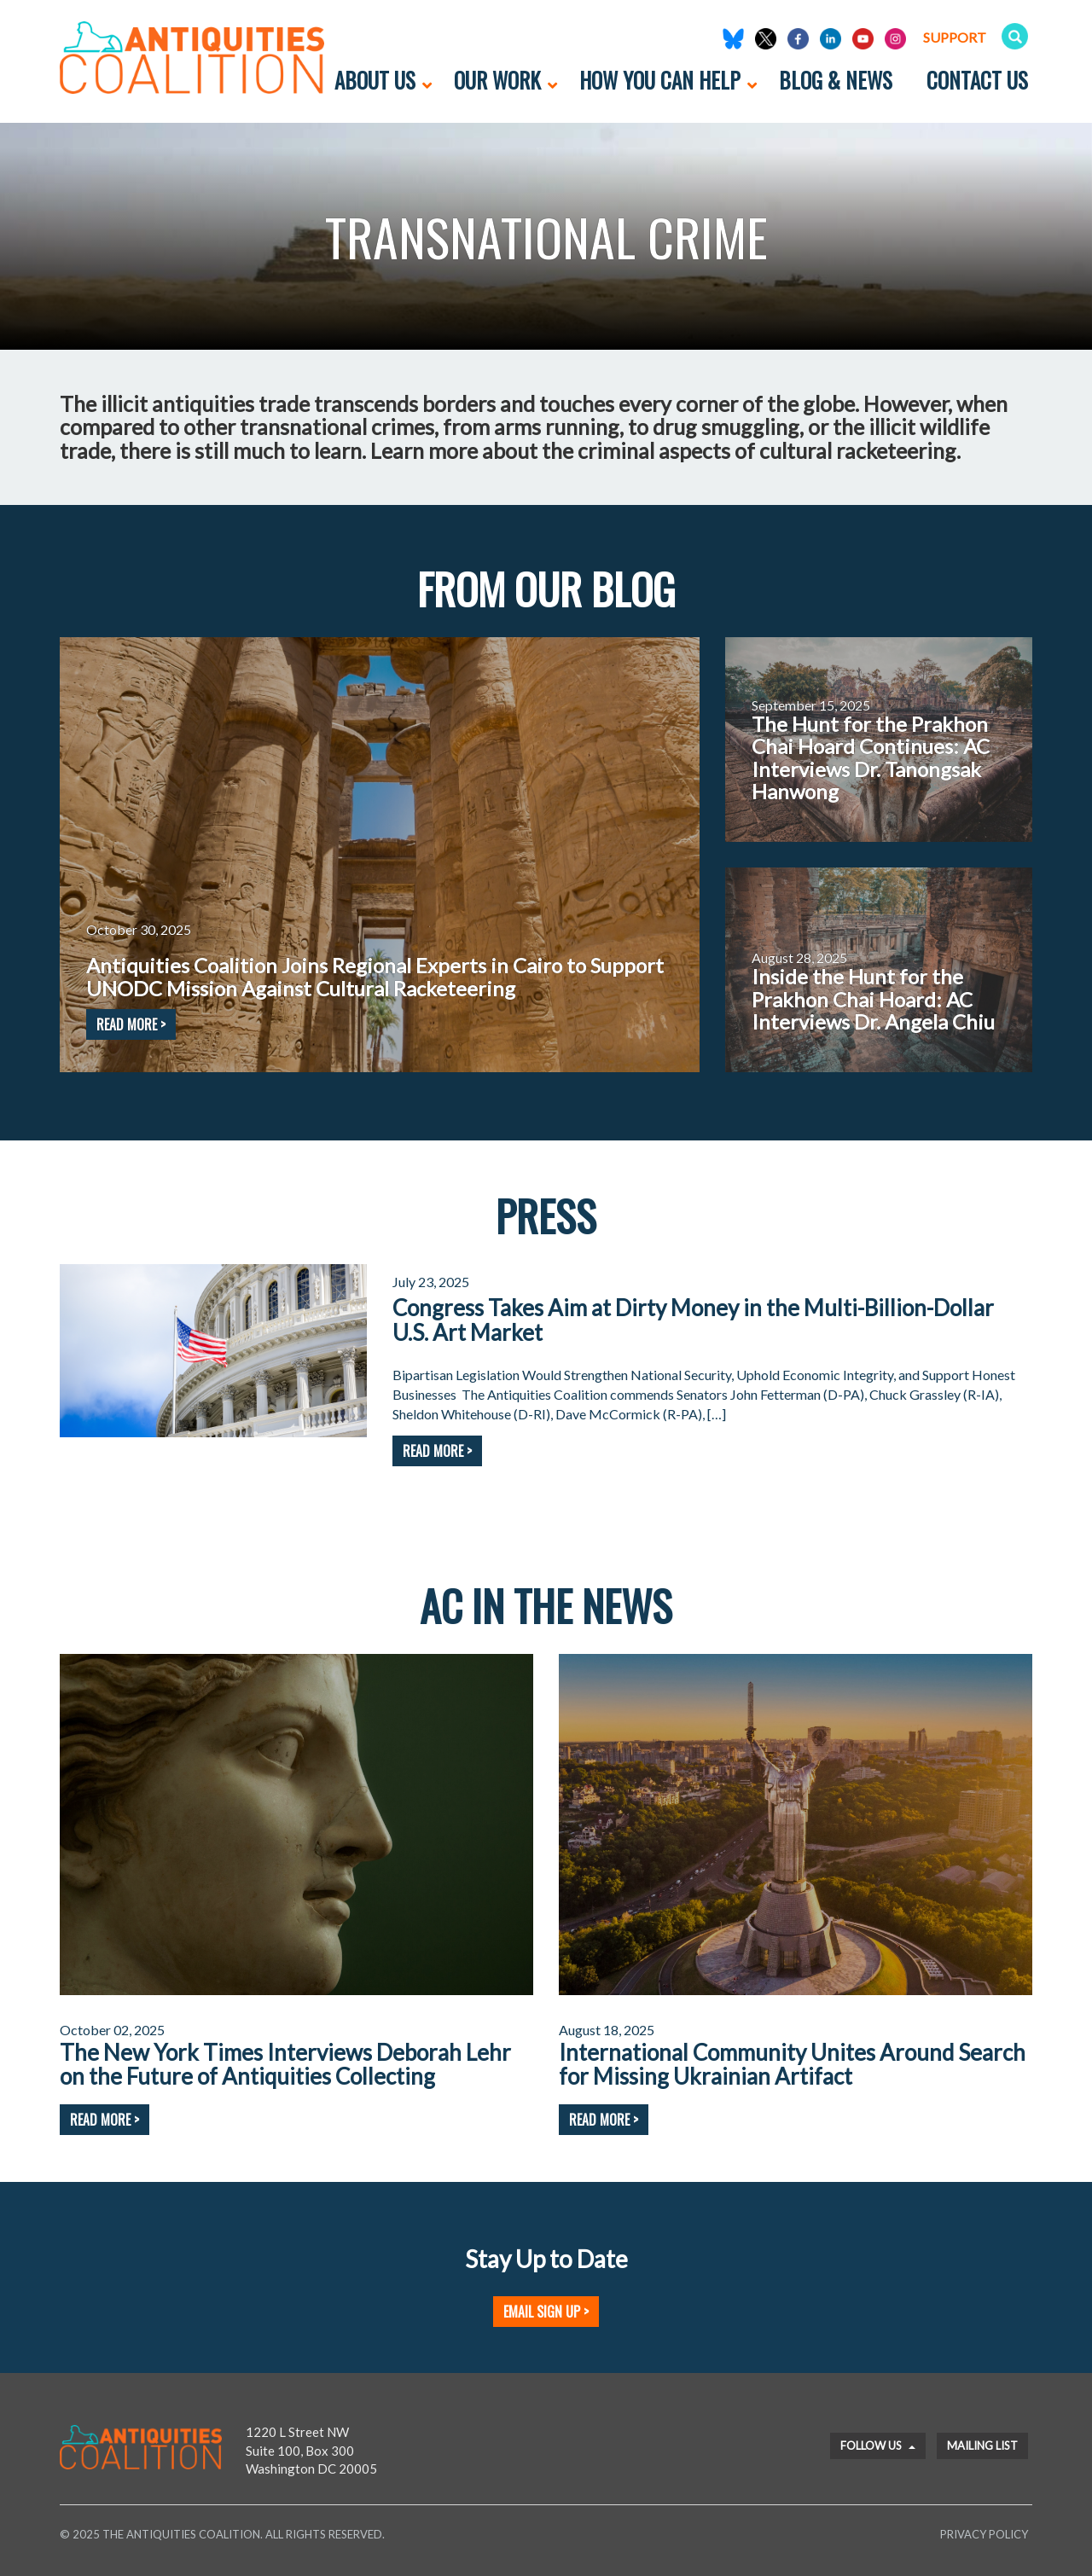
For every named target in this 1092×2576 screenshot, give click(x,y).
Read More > (437, 1451)
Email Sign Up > (546, 2311)
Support (954, 37)
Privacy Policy (984, 2534)
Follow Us (877, 2445)
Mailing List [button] (982, 2445)
